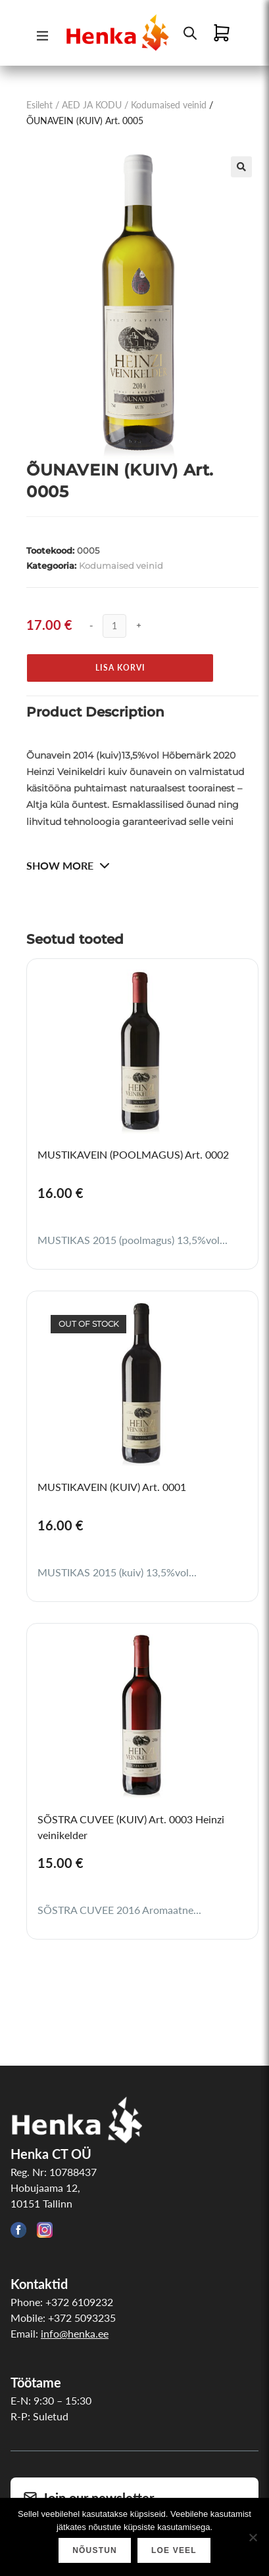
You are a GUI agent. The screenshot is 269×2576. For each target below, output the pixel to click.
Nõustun (94, 2550)
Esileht (39, 104)
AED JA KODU (92, 104)
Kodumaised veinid (169, 104)
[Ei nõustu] (252, 2537)
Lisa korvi (120, 668)
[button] (241, 166)
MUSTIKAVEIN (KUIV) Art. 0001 (111, 1486)
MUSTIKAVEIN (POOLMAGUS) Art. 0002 (133, 1154)
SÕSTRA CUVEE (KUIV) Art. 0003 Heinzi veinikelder (130, 1827)
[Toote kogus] (114, 626)
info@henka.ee (75, 2333)
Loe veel (174, 2550)
